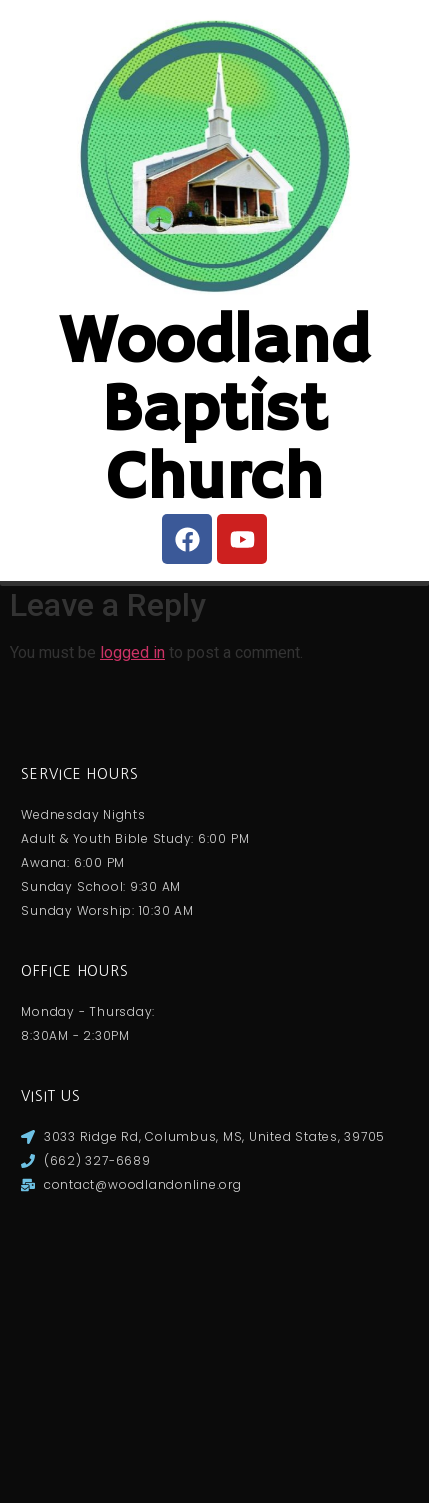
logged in (132, 938)
